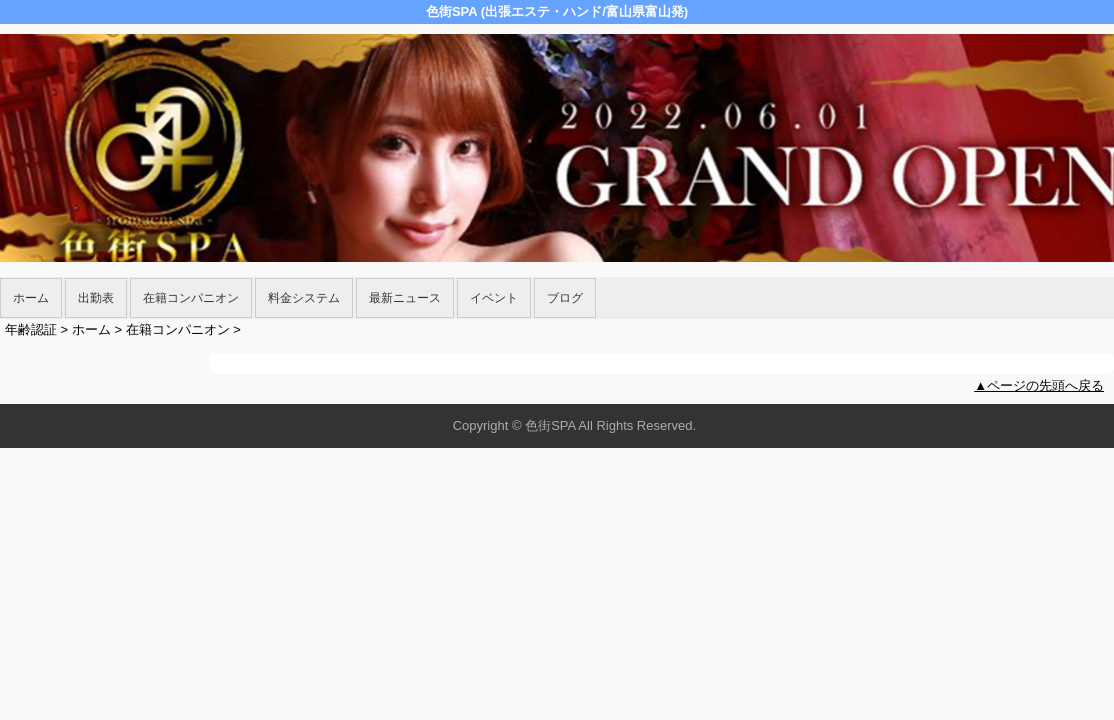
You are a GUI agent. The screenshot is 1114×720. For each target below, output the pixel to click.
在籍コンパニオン (191, 298)
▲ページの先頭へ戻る (1039, 385)
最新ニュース (405, 298)
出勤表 (96, 298)
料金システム (304, 298)
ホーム (31, 298)
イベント (494, 298)
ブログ (565, 298)
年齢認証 (31, 329)
